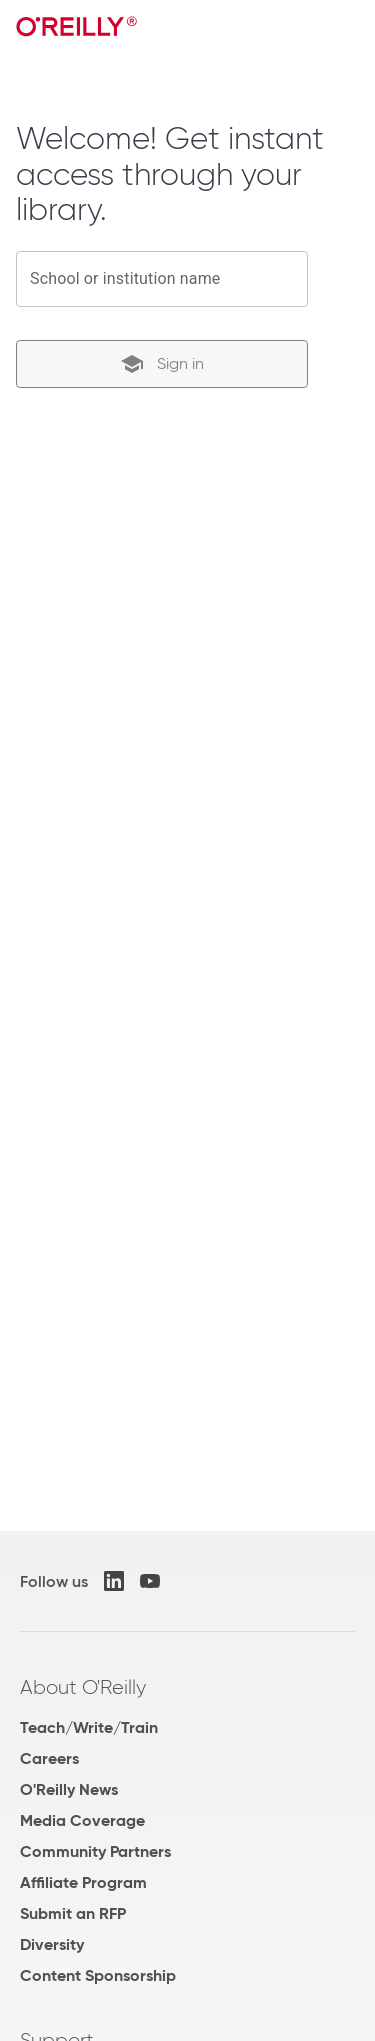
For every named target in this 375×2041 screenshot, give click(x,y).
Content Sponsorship (98, 1975)
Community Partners (95, 1851)
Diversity (52, 1944)
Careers (49, 1758)
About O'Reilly (83, 1687)
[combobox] (162, 279)
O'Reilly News (69, 1789)
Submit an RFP (73, 1913)
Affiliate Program (83, 1882)
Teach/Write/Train (89, 1727)
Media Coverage (82, 1820)
